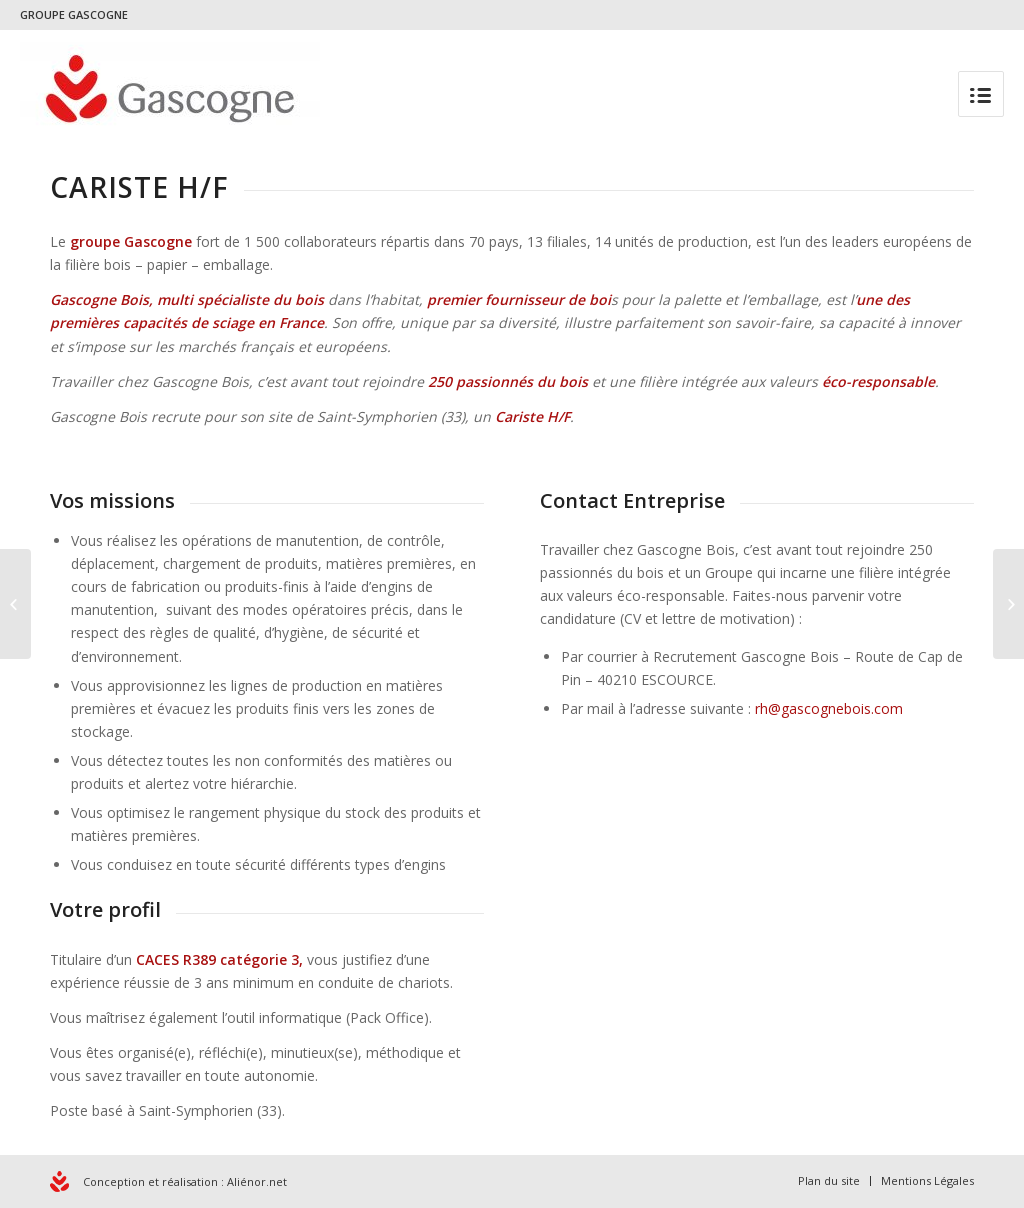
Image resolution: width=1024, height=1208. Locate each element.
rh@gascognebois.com (829, 708)
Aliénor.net (257, 1181)
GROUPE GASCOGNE (74, 14)
